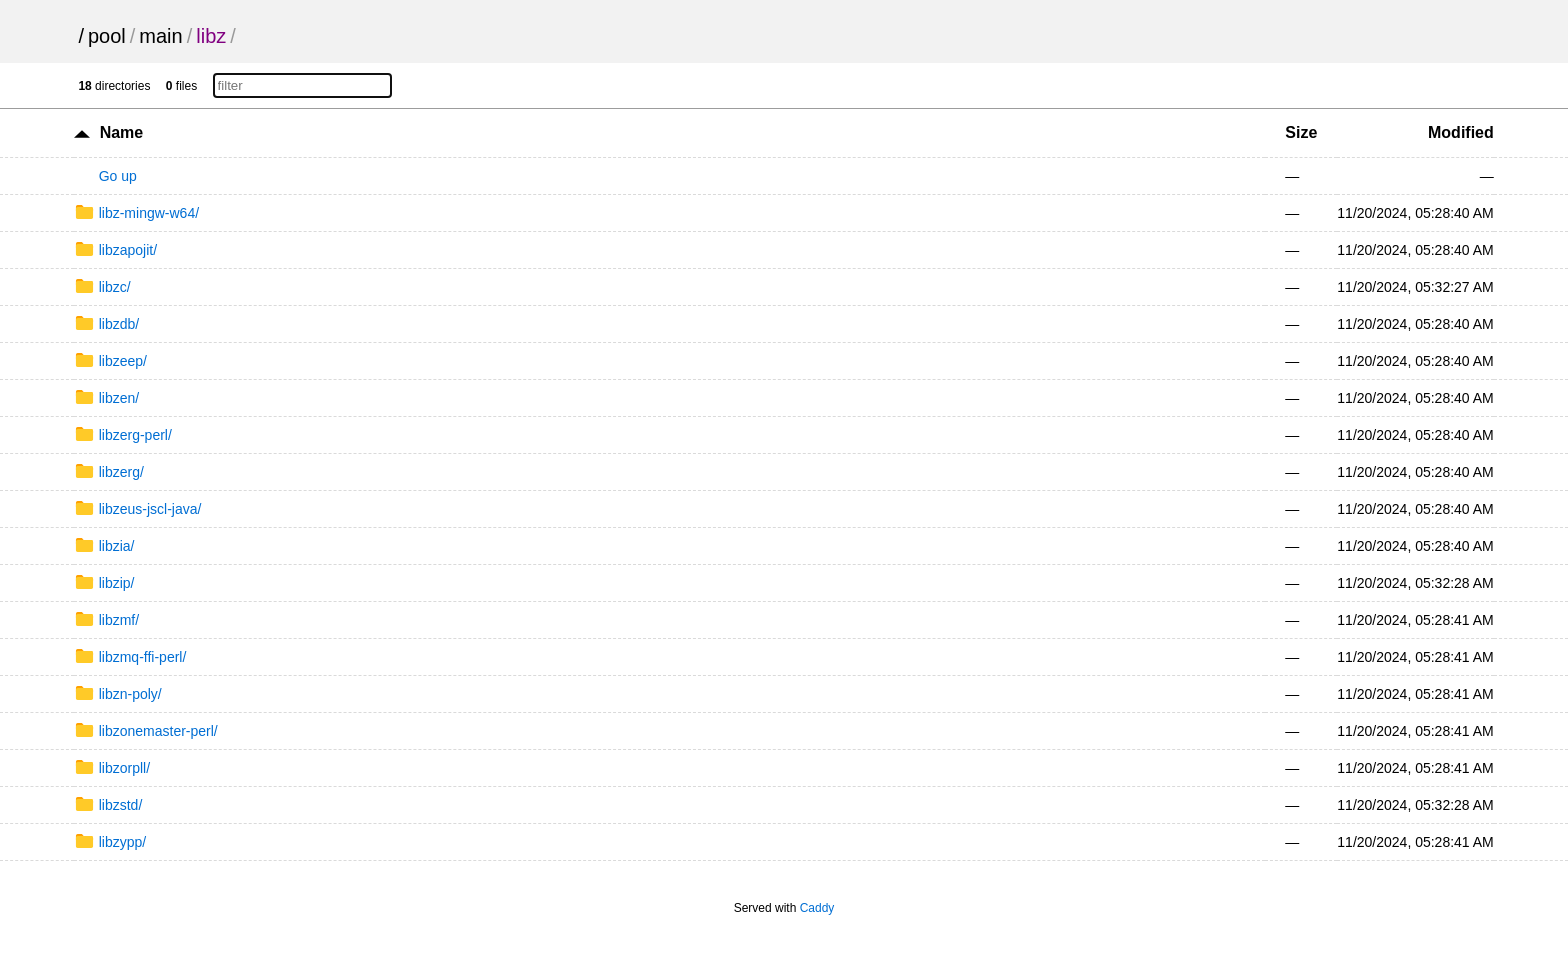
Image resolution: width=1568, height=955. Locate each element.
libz (211, 36)
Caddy (817, 908)
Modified (1461, 132)
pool (107, 36)
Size (1301, 132)
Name (122, 132)
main (160, 36)
